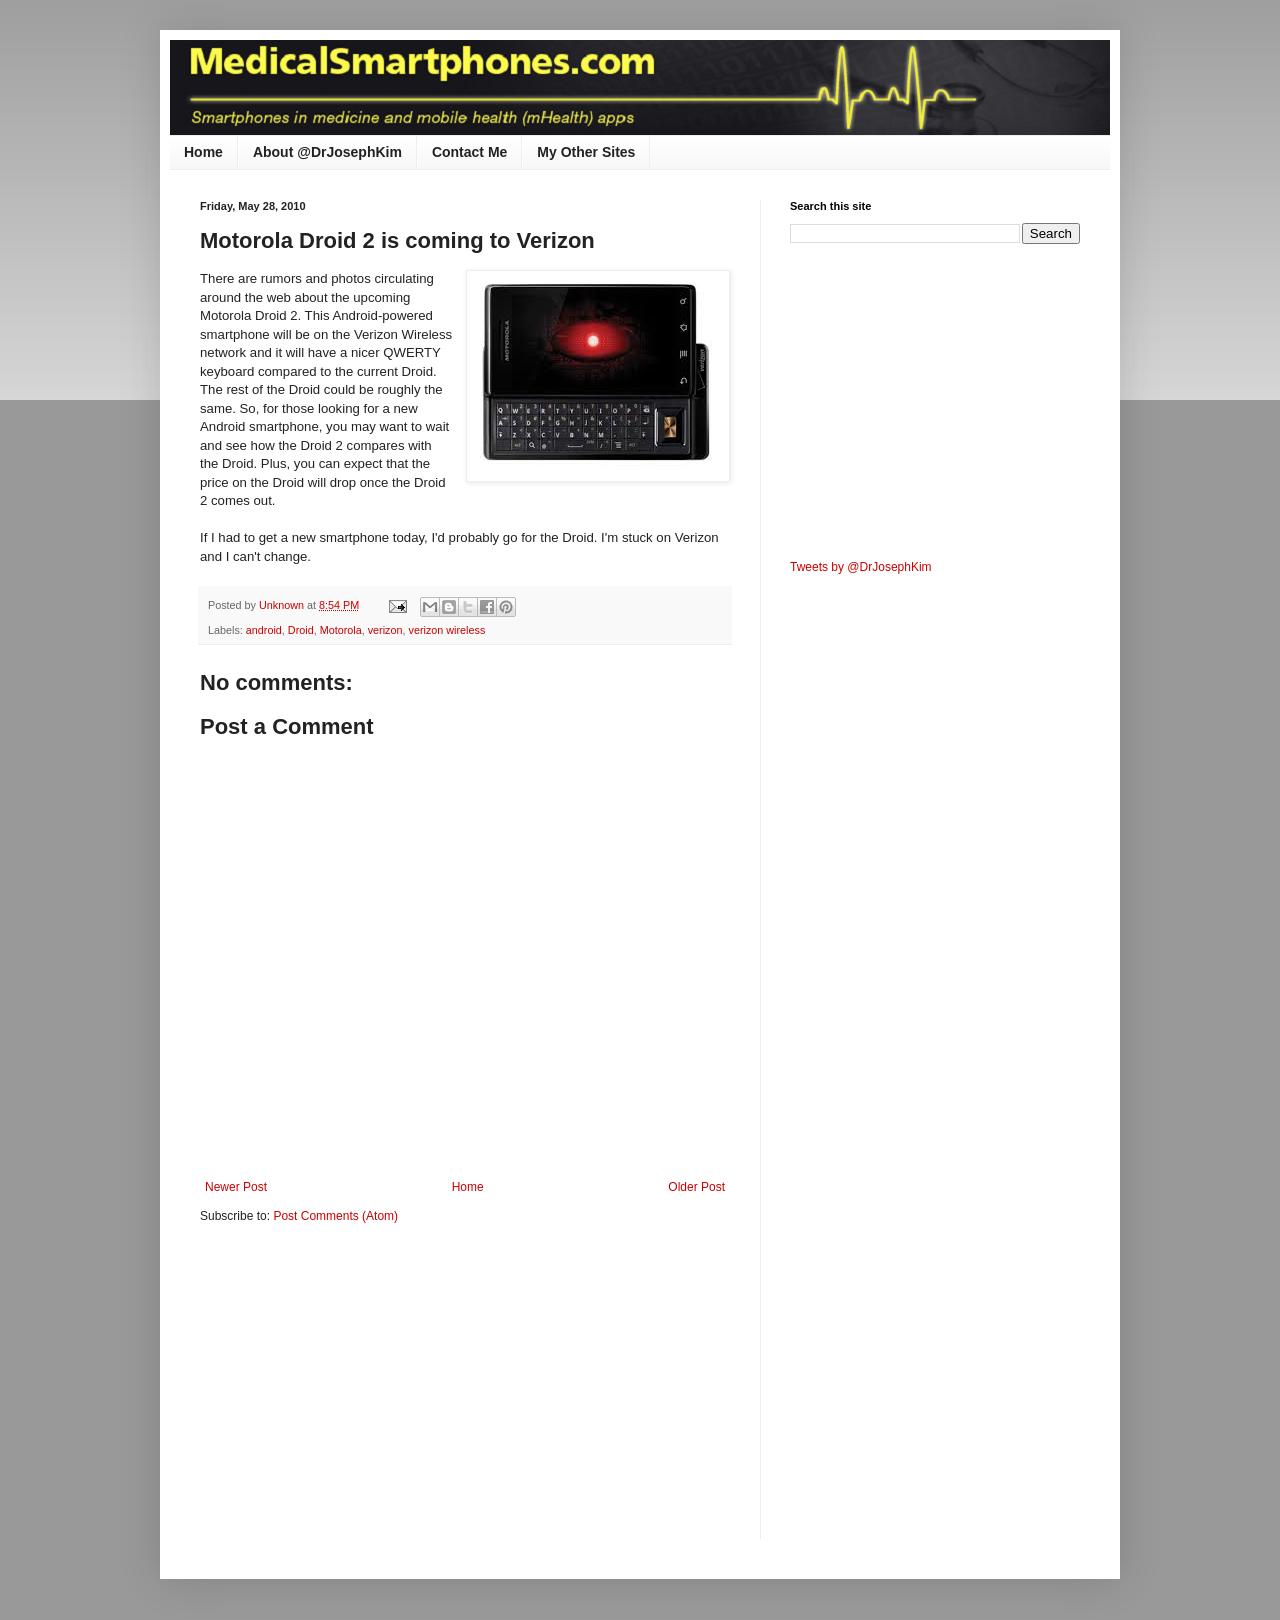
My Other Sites (586, 152)
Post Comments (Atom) (335, 1216)
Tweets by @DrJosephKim (861, 567)
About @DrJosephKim (327, 152)
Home (203, 152)
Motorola (341, 630)
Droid (301, 630)
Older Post (696, 1187)
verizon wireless (447, 630)
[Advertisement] (368, 1395)
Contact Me (469, 152)
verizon (385, 630)
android (264, 630)
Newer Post (236, 1187)
